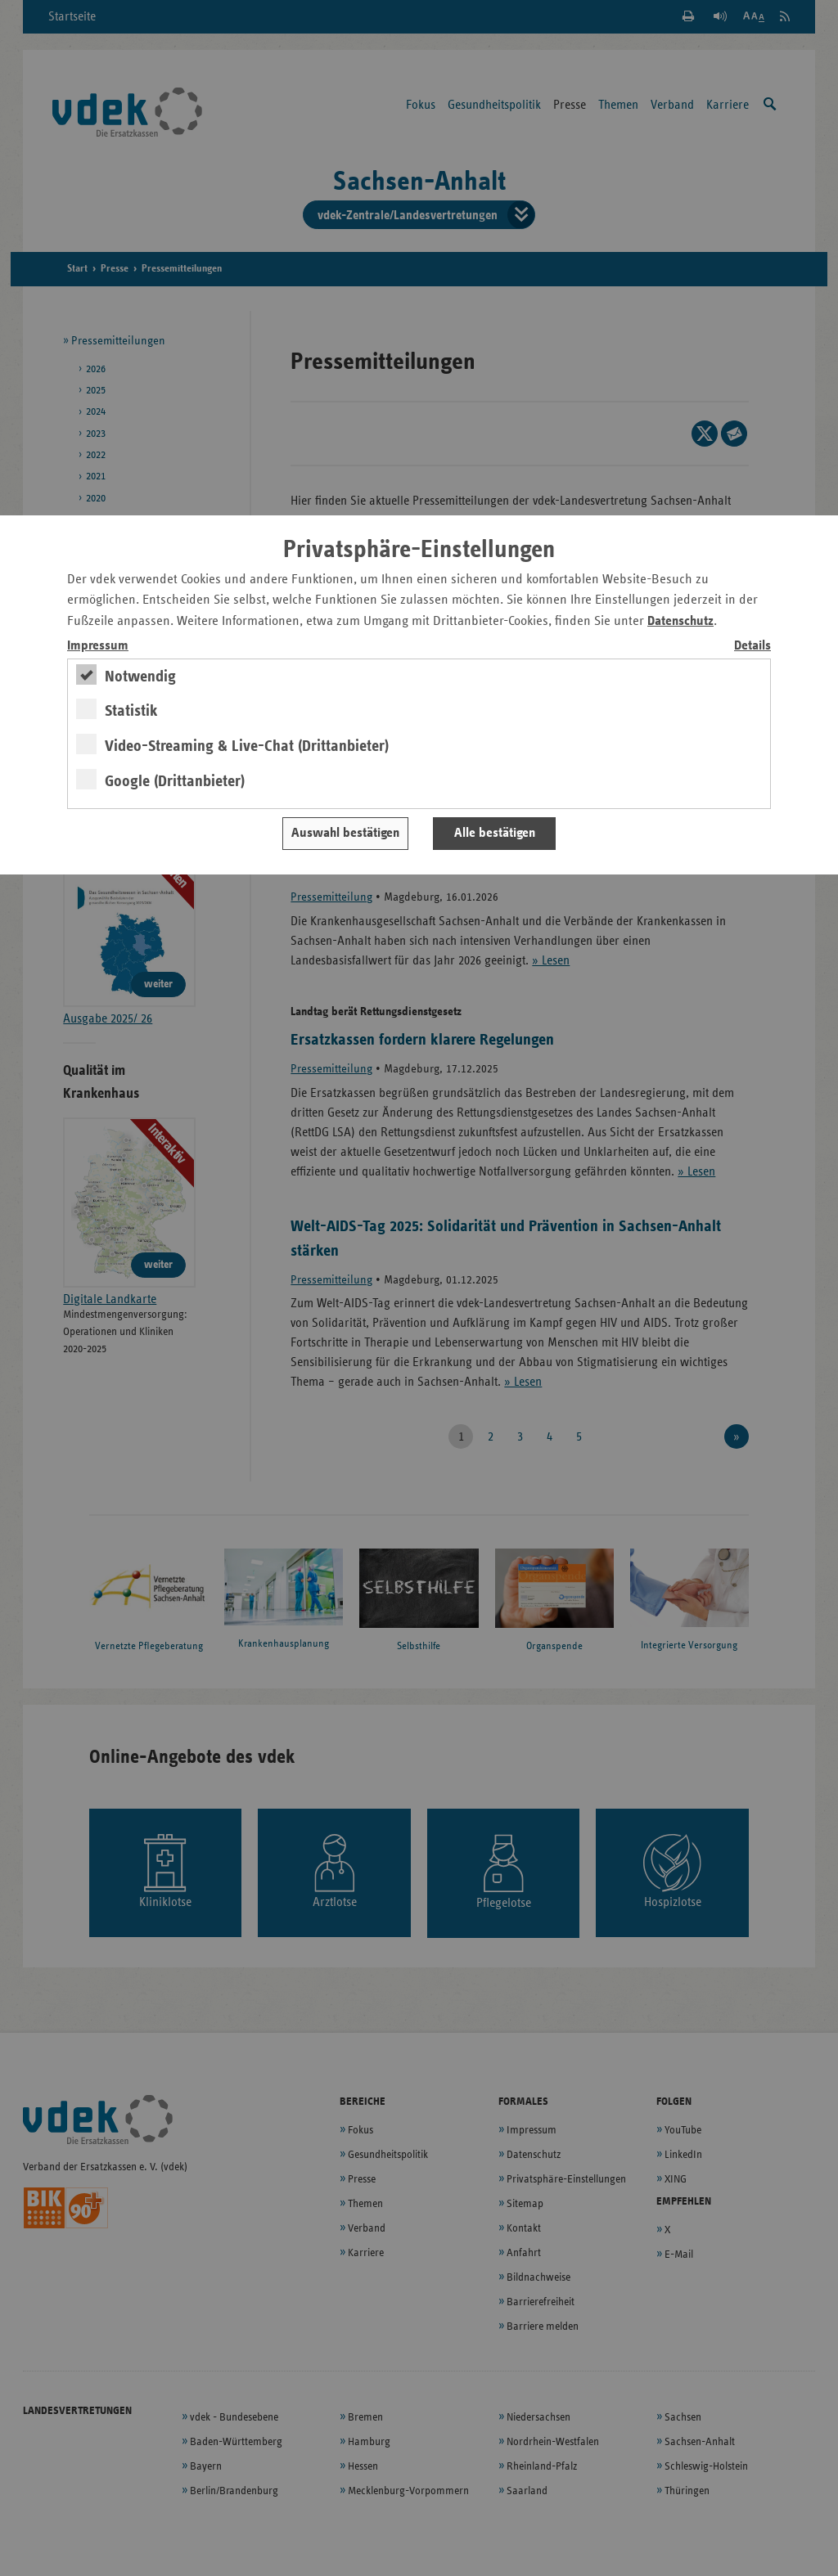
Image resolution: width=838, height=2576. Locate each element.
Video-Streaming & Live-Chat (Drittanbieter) (247, 746)
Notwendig (140, 676)
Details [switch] (752, 646)
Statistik (131, 711)
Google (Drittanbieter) (175, 781)
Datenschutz (680, 621)
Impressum (97, 646)
